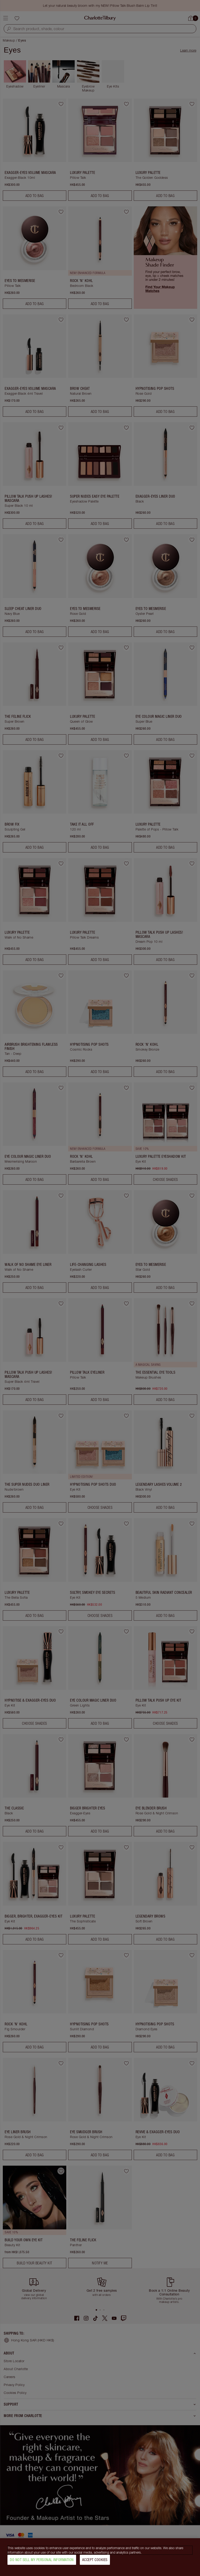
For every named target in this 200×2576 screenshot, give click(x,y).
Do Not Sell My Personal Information (42, 2560)
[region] (100, 2557)
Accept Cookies (95, 2560)
